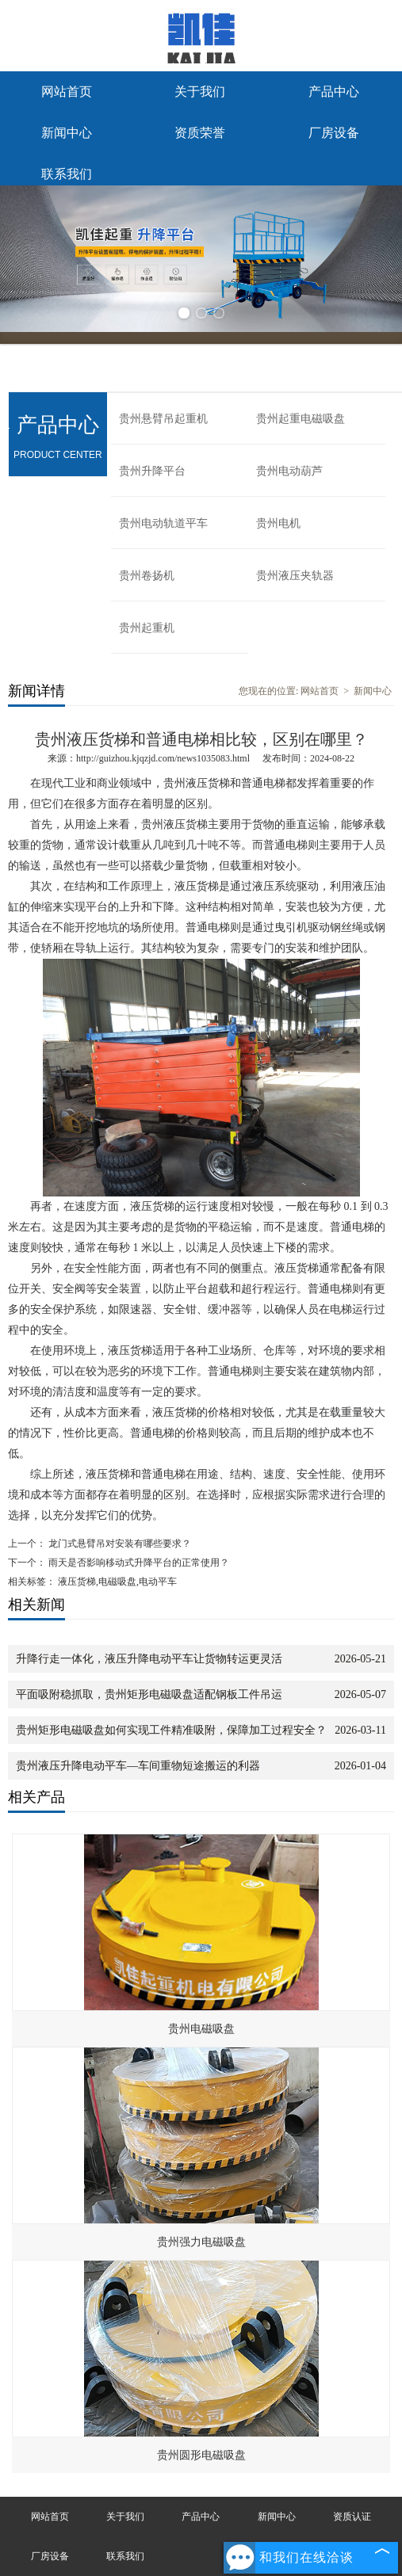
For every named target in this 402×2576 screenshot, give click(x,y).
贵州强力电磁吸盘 (201, 2242)
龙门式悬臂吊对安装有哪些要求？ (118, 1543)
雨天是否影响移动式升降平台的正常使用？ (137, 1562)
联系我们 (66, 174)
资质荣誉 (199, 132)
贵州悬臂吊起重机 (163, 419)
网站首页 (66, 91)
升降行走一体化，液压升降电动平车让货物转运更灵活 (149, 1659)
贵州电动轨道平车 (163, 523)
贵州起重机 (146, 628)
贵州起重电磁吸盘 (300, 419)
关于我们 (199, 91)
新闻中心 (66, 132)
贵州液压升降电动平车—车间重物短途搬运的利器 (138, 1766)
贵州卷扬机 (146, 576)
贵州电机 (278, 523)
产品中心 (333, 91)
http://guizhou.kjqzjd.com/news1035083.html (163, 758)
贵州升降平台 (152, 471)
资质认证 (352, 2516)
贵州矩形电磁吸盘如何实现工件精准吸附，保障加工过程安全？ (171, 1730)
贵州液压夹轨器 (295, 576)
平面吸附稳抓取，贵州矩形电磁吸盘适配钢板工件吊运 (149, 1694)
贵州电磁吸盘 (201, 2029)
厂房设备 (333, 132)
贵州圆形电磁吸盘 (201, 2455)
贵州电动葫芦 (289, 471)
